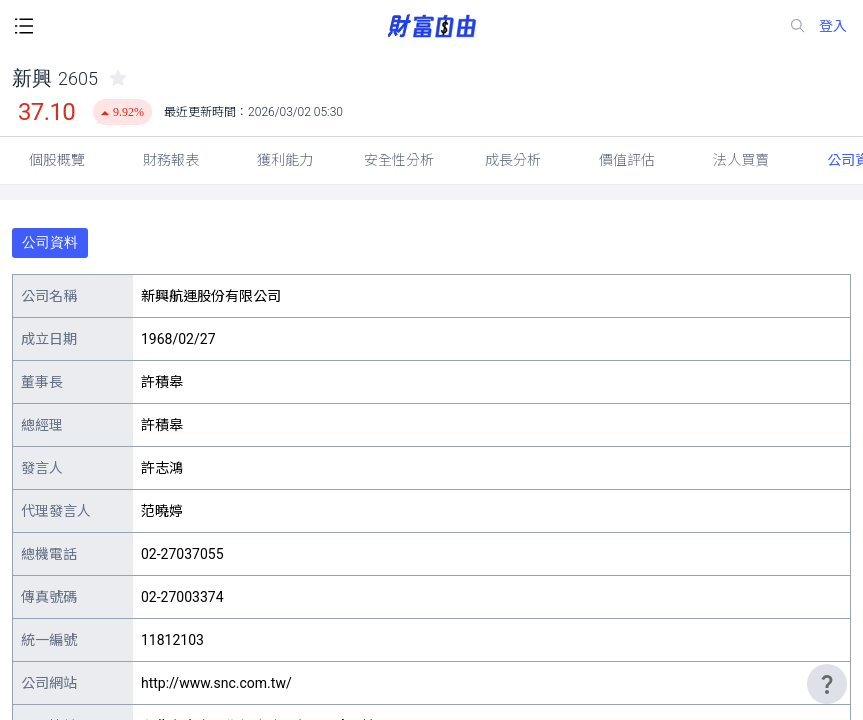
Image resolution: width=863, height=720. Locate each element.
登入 (833, 26)
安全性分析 (399, 160)
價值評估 (627, 160)
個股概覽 (57, 160)
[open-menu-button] (24, 26)
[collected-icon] (118, 78)
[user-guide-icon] (827, 684)
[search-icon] (798, 26)
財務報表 (171, 160)
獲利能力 (285, 160)
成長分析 (513, 160)
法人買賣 (741, 160)
